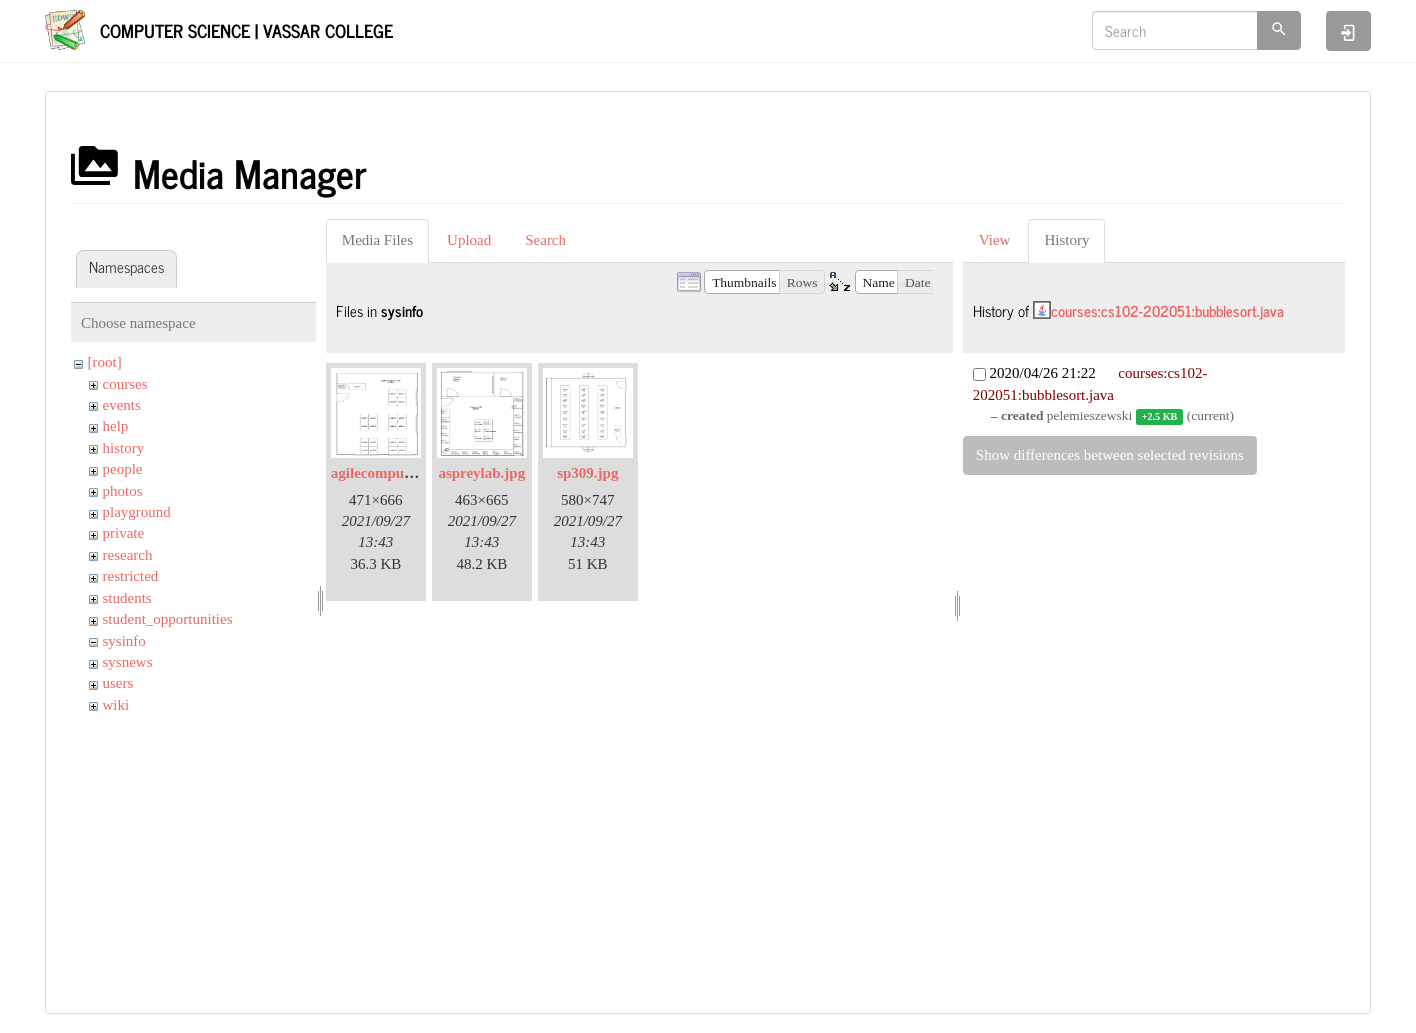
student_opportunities (168, 619)
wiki (116, 705)
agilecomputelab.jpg (396, 473)
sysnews (128, 662)
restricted (131, 576)
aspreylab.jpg (481, 473)
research (128, 555)
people (123, 469)
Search (545, 240)
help (116, 426)
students (127, 598)
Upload (469, 240)
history (124, 448)
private (124, 533)
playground (137, 512)
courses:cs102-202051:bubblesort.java (1167, 310)
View (995, 240)
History (1066, 240)
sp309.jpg (587, 473)
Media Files (377, 240)
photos (123, 491)
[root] (105, 362)
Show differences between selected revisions (1110, 455)
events (122, 405)
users (118, 683)
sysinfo (124, 641)
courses (125, 384)
